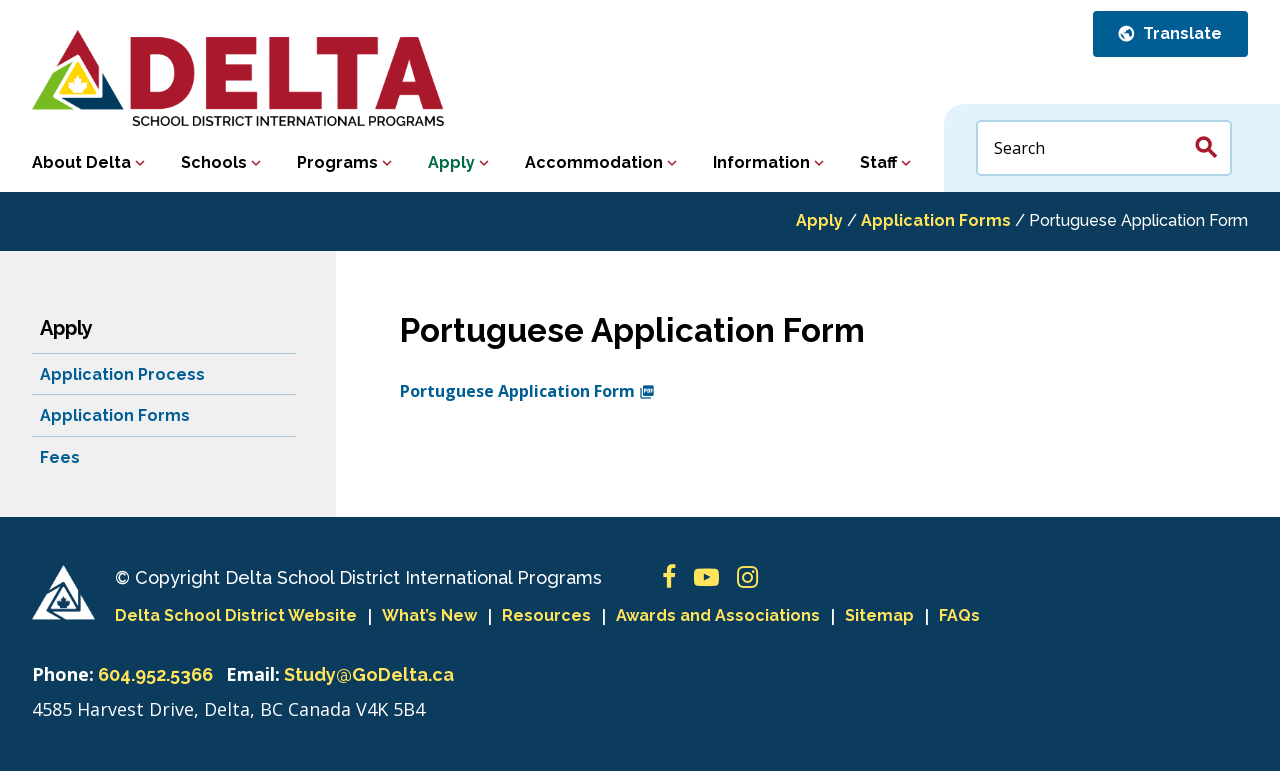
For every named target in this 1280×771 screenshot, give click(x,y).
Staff (878, 162)
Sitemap (879, 615)
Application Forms (936, 220)
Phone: (63, 674)
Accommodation (594, 162)
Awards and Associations (718, 615)
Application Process (122, 374)
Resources (546, 615)
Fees (60, 457)
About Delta (81, 162)
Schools (214, 162)
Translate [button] (1180, 33)
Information (761, 162)
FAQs (959, 615)
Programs (337, 162)
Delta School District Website (236, 615)
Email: (253, 674)
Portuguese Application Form (527, 391)
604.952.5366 (155, 674)
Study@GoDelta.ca (369, 674)
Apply (451, 162)
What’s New (429, 615)
